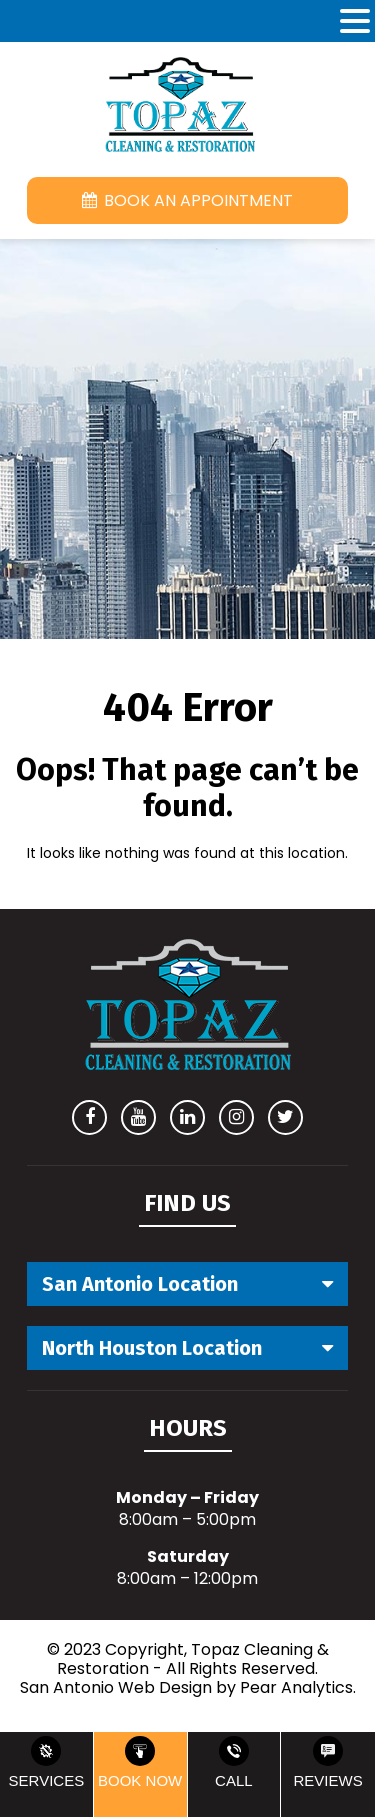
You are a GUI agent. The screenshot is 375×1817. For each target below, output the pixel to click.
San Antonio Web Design (116, 1687)
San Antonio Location (140, 1284)
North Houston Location (152, 1348)
